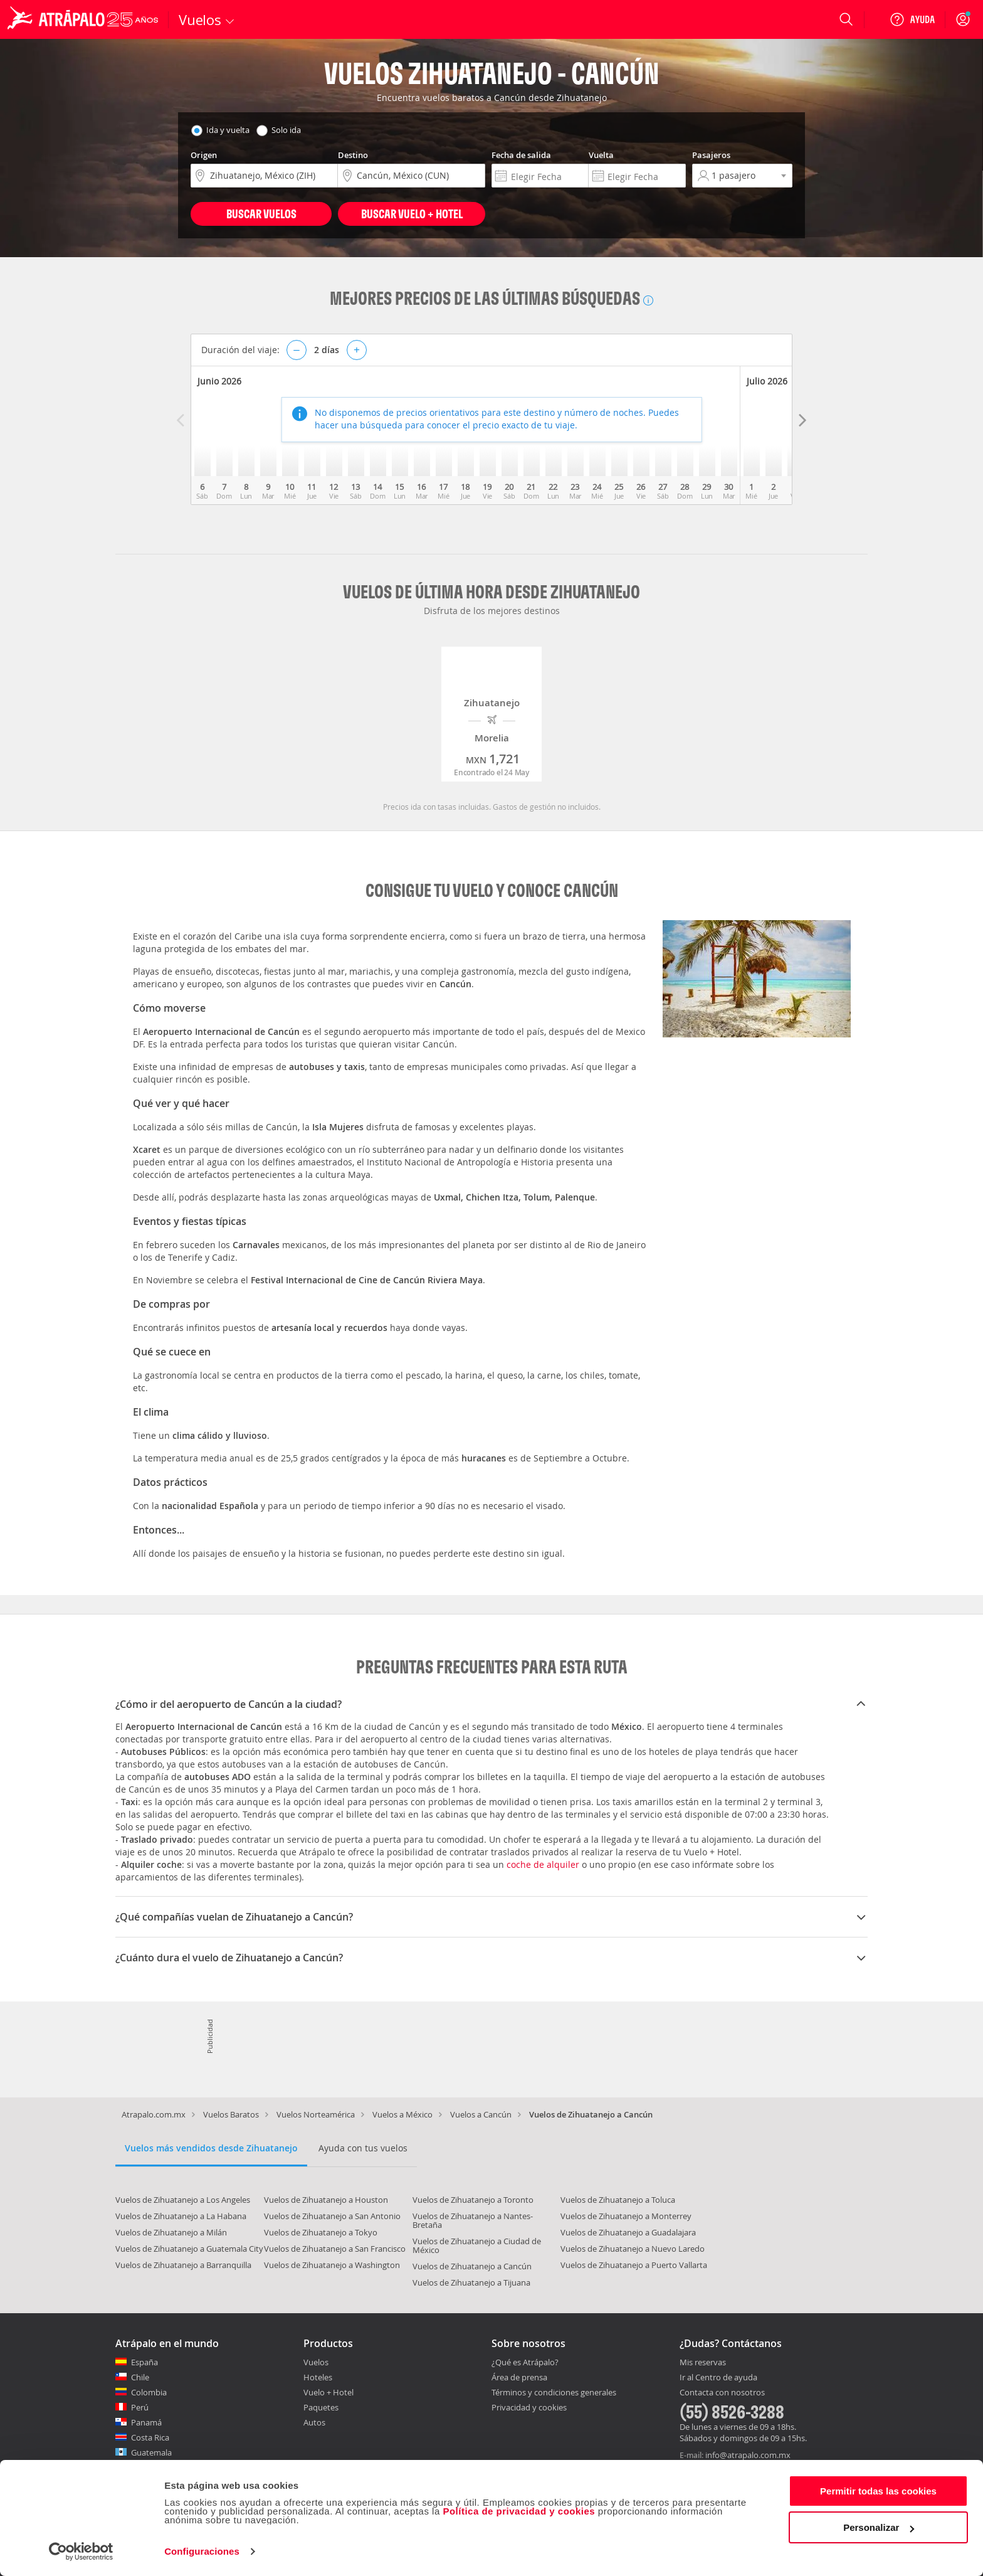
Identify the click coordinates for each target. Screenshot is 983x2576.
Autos (314, 2422)
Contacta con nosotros (722, 2393)
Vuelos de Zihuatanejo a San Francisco (335, 2248)
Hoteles (317, 2377)
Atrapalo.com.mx (154, 2114)
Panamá (146, 2422)
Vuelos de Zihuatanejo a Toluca (617, 2199)
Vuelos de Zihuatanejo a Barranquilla (183, 2265)
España (144, 2362)
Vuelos (316, 2362)
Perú (140, 2407)
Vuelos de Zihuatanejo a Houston (326, 2199)
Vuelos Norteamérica (315, 2114)
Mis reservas (703, 2363)
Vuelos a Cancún (481, 2114)
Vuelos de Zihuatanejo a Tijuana (471, 2282)
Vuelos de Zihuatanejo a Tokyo (320, 2232)
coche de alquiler (543, 1864)
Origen (204, 155)
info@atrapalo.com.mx (748, 2455)
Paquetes (321, 2407)
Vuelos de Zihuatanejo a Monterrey (625, 2216)
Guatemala (151, 2452)
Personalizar (878, 2527)
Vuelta (601, 155)
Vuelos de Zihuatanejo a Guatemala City (189, 2248)
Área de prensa (519, 2377)
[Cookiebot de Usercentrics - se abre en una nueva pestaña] (81, 2551)
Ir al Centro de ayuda (718, 2378)
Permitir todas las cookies (878, 2491)
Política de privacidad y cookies (519, 2511)
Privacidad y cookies (529, 2407)
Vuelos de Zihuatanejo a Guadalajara (628, 2232)
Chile (140, 2377)
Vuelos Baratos (231, 2114)
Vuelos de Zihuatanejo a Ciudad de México (477, 2245)
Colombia (149, 2392)
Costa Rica (150, 2437)
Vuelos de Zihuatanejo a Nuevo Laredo (632, 2248)
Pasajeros (711, 155)
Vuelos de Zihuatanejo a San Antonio (332, 2216)
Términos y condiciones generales (554, 2392)
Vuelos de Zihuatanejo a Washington (332, 2265)
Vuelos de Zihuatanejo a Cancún (472, 2266)
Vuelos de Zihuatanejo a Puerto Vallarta (633, 2265)
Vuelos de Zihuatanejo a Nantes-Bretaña (473, 2220)
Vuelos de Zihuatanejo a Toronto (473, 2199)
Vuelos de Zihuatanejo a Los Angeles (182, 2199)
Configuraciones (201, 2551)
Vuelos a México (402, 2114)
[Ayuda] (912, 19)
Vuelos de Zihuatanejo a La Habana (180, 2216)
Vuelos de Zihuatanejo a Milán (171, 2232)
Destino (353, 155)
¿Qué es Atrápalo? (525, 2362)
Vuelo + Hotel (328, 2392)
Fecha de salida (521, 155)
